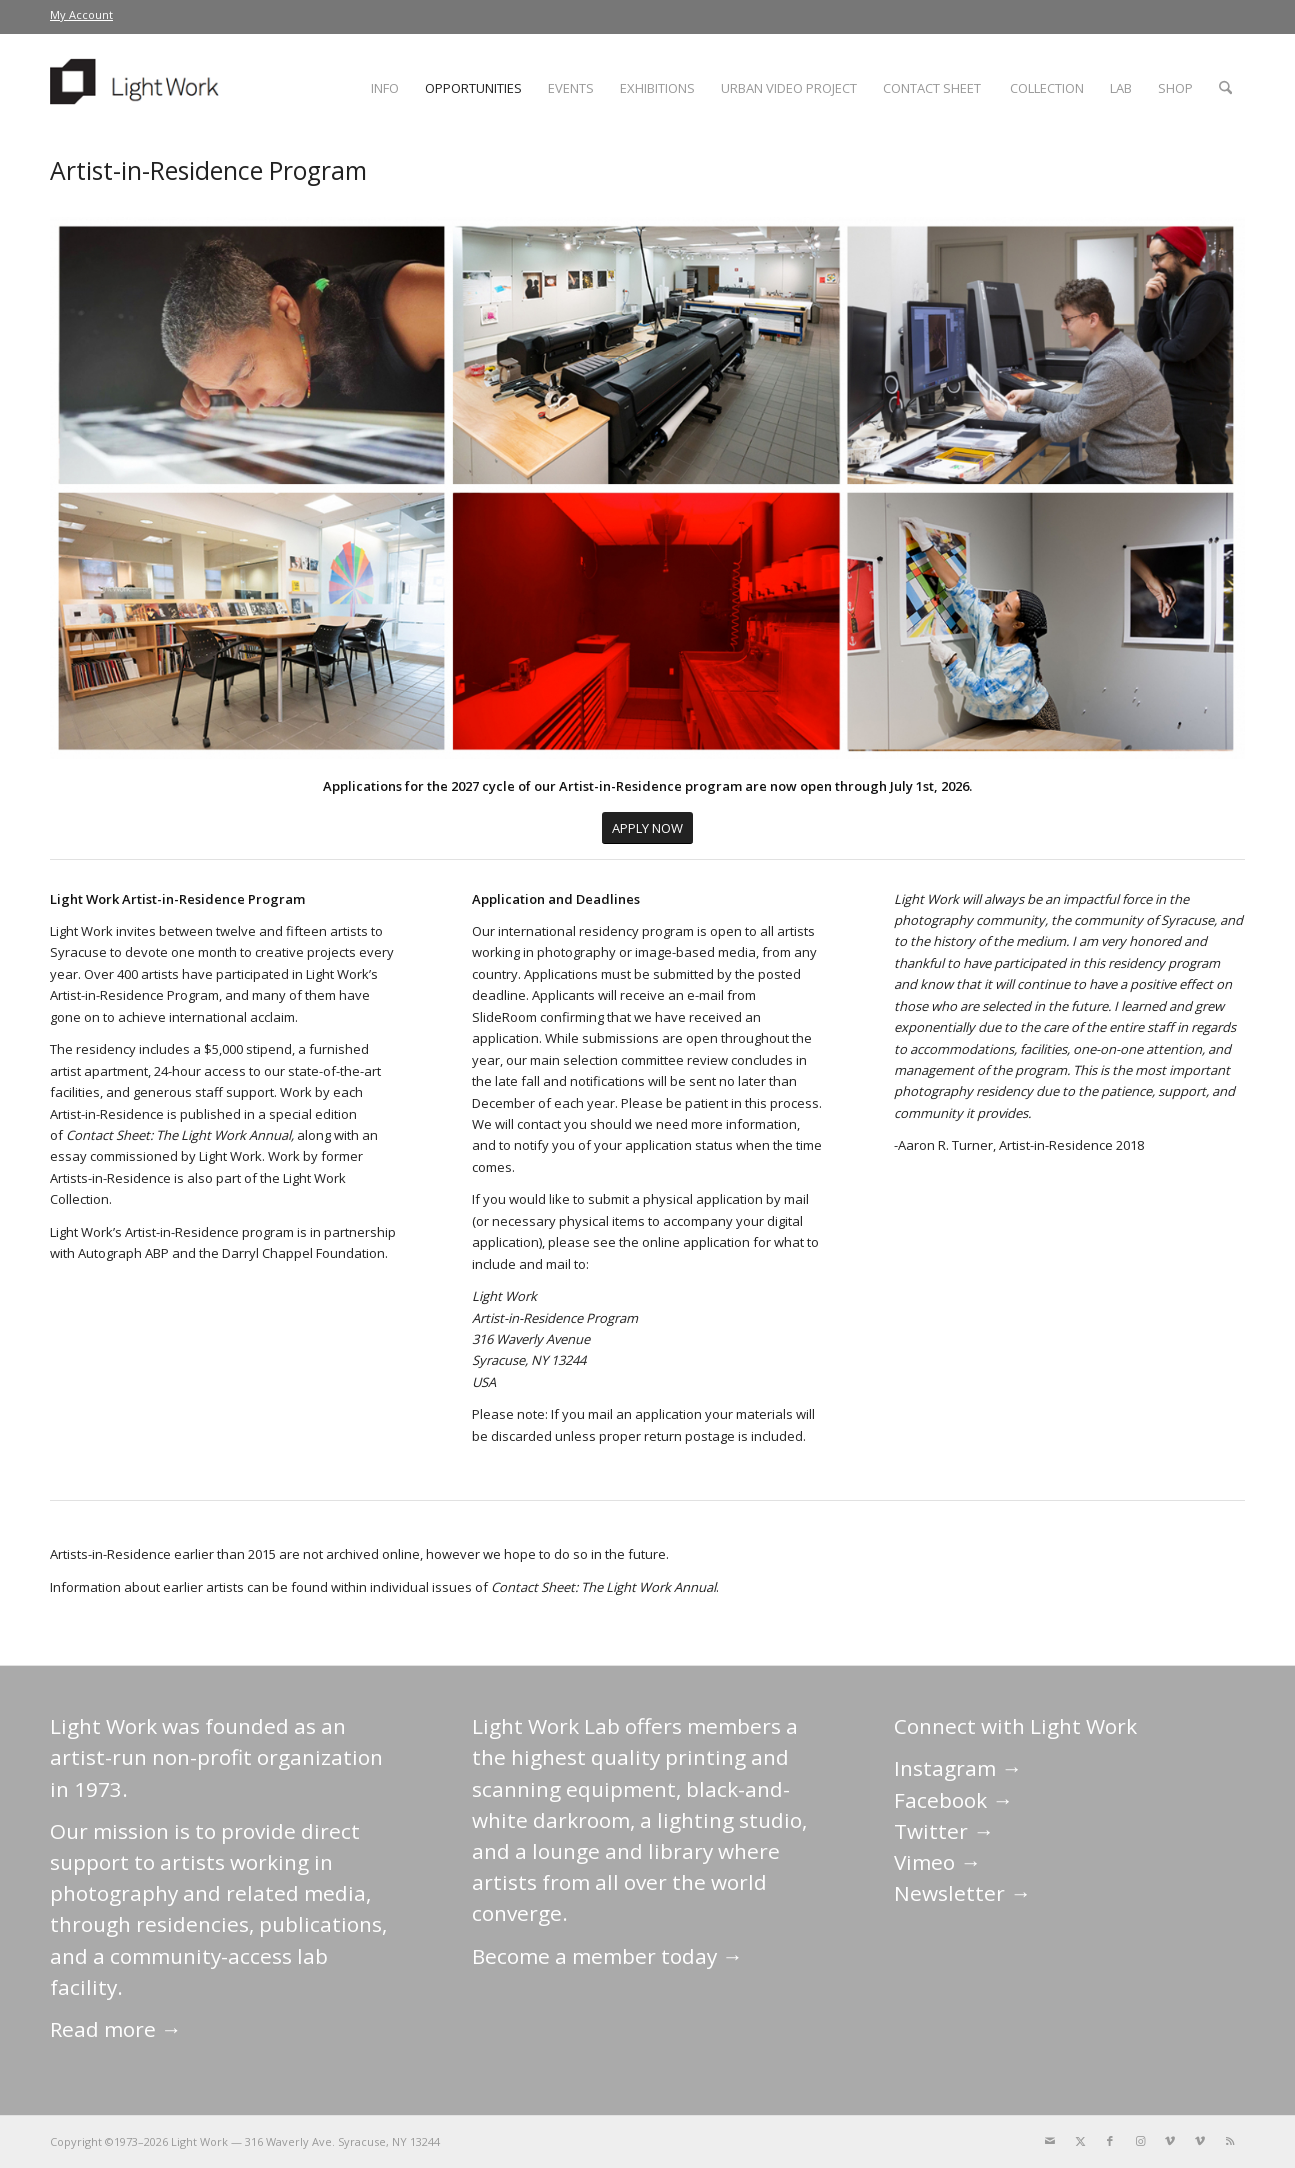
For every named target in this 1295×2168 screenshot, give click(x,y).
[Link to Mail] (1050, 2141)
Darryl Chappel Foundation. (305, 1253)
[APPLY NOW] (647, 828)
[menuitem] (81, 15)
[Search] (1225, 88)
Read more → (116, 2029)
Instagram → (958, 1768)
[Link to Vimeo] (1170, 2141)
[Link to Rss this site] (1230, 2141)
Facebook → (953, 1800)
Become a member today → (607, 1956)
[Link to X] (1080, 2141)
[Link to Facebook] (1110, 2141)
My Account (81, 14)
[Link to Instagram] (1140, 2141)
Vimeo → (937, 1862)
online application (696, 1242)
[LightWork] (138, 88)
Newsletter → (962, 1893)
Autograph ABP (123, 1253)
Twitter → (944, 1831)
